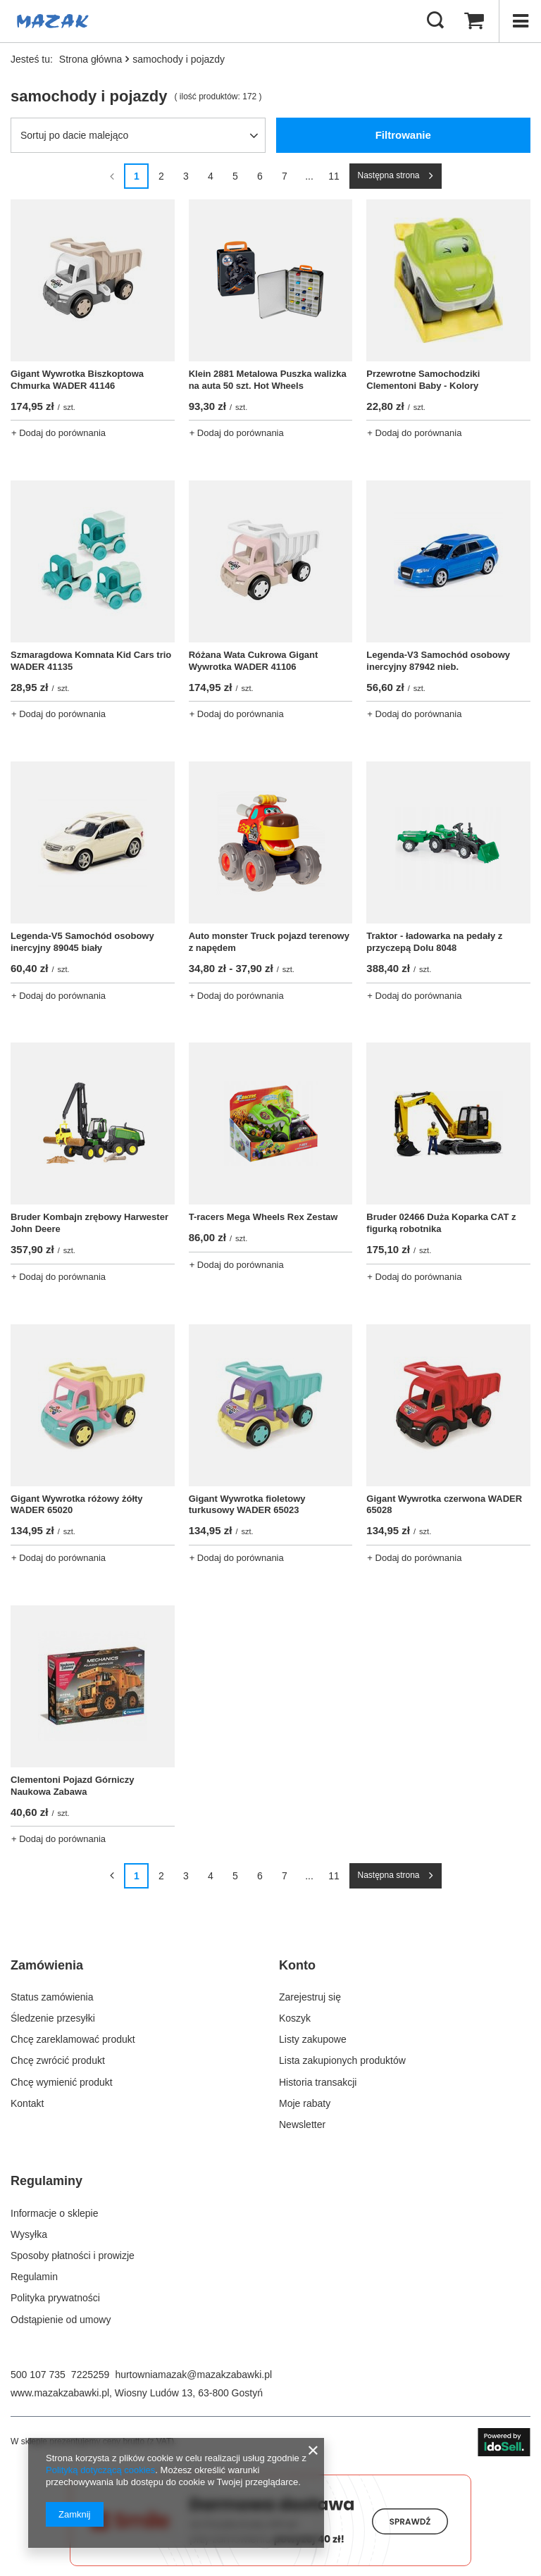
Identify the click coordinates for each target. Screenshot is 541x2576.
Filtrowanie (403, 135)
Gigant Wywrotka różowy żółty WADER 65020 (77, 1504)
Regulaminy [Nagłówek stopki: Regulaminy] (46, 2181)
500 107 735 (38, 2374)
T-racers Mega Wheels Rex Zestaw (263, 1217)
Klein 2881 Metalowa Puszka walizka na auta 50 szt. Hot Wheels (268, 379)
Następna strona (388, 175)
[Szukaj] (435, 21)
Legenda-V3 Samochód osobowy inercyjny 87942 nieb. (438, 660)
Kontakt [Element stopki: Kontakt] (27, 2103)
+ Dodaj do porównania (58, 433)
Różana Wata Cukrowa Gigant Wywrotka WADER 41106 (253, 660)
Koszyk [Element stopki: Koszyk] (295, 2018)
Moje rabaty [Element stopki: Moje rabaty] (304, 2103)
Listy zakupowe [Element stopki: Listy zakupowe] (313, 2039)
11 (334, 176)
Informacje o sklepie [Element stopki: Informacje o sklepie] (55, 2213)
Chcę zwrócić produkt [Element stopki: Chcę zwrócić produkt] (58, 2060)
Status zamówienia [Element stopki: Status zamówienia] (52, 1997)
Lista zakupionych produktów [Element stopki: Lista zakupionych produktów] (342, 2060)
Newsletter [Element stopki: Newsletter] (302, 2124)
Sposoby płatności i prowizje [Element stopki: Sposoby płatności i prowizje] (73, 2255)
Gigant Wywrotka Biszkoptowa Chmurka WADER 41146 (77, 379)
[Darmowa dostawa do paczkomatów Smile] (270, 2562)
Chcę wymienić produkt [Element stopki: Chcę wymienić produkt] (62, 2082)
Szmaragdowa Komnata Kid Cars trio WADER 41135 (91, 660)
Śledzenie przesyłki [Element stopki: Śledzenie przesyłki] (53, 2018)
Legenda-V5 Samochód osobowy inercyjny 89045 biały (82, 942)
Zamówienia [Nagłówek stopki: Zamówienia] (47, 1965)
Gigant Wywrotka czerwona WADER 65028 (444, 1504)
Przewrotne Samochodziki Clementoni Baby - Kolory (423, 379)
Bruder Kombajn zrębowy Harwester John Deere (89, 1223)
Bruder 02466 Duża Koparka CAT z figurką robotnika (441, 1223)
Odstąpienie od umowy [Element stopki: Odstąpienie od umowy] (61, 2319)
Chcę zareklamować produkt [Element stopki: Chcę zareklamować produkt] (73, 2039)
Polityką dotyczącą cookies (100, 2470)
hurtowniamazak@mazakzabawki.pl (193, 2374)
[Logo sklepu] (53, 21)
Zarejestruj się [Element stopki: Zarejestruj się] (310, 1997)
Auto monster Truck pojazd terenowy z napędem (269, 942)
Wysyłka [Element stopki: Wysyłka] (29, 2234)
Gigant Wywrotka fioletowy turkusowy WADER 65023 (247, 1504)
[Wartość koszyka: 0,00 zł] (474, 21)
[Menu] (520, 21)
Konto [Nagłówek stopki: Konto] (297, 1965)
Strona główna (91, 59)
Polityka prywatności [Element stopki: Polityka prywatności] (55, 2297)
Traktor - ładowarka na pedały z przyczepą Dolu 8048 (434, 942)
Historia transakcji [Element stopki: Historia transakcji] (317, 2082)
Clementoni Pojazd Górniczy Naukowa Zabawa (73, 1785)
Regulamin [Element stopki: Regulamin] (34, 2276)
